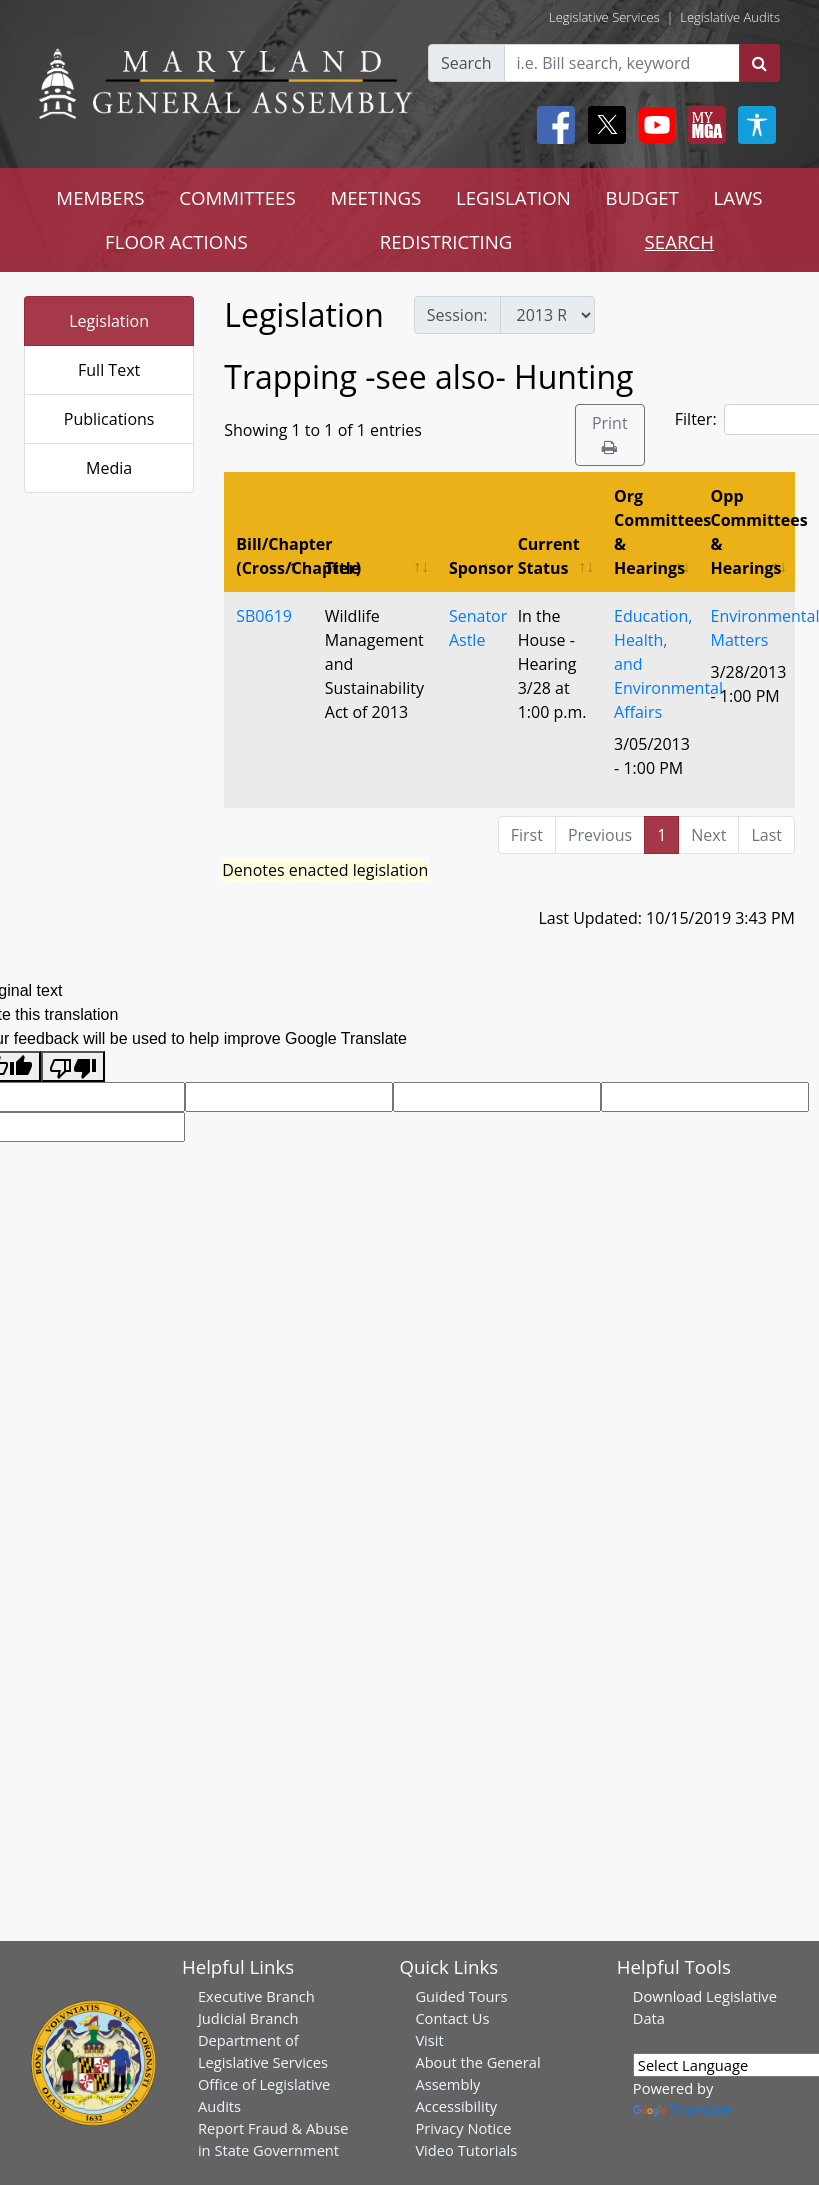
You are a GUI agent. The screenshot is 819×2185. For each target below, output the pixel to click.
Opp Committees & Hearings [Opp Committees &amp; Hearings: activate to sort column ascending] (753, 532)
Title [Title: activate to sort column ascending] (342, 568)
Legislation (109, 321)
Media (109, 468)
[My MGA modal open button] (703, 125)
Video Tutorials (466, 2150)
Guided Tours (461, 1996)
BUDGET (641, 197)
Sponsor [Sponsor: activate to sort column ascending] (477, 568)
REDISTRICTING (446, 241)
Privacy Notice (463, 2128)
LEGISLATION (513, 197)
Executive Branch (256, 1996)
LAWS (738, 197)
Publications (109, 419)
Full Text (109, 370)
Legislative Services (604, 17)
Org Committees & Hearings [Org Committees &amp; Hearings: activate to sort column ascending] (656, 532)
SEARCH (679, 241)
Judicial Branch (248, 2018)
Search (466, 63)
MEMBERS (100, 197)
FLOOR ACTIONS (176, 241)
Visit (429, 2040)
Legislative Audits (730, 17)
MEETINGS (375, 197)
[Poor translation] (73, 1066)
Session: (457, 315)
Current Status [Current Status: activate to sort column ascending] (549, 556)
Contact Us (452, 2018)
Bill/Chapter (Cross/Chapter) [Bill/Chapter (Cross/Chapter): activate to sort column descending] (274, 556)
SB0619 (264, 616)
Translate (683, 2110)
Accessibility (456, 2106)
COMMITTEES (237, 197)
